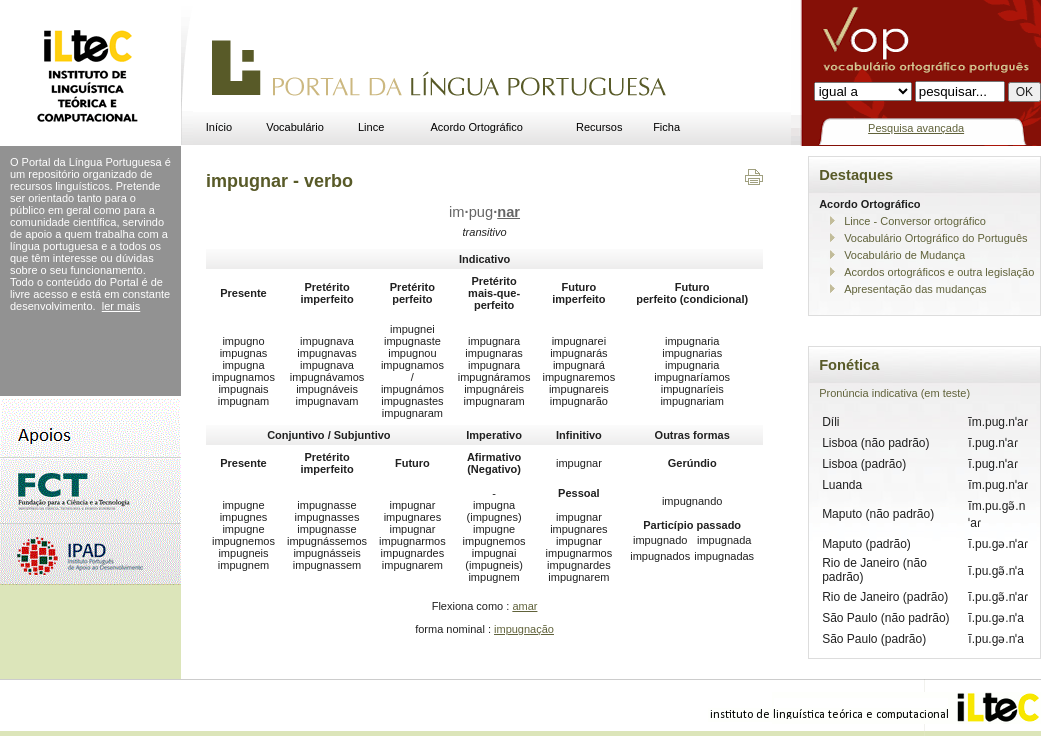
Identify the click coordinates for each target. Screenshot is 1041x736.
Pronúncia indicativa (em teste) (894, 393)
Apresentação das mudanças (915, 289)
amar (524, 606)
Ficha (666, 127)
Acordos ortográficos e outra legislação (939, 272)
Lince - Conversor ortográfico (915, 221)
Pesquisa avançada (916, 128)
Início (219, 127)
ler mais (121, 306)
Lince (371, 127)
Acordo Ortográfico (477, 127)
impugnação (524, 629)
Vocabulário (295, 127)
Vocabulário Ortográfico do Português (935, 238)
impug (484, 212)
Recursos (599, 127)
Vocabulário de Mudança (904, 255)
